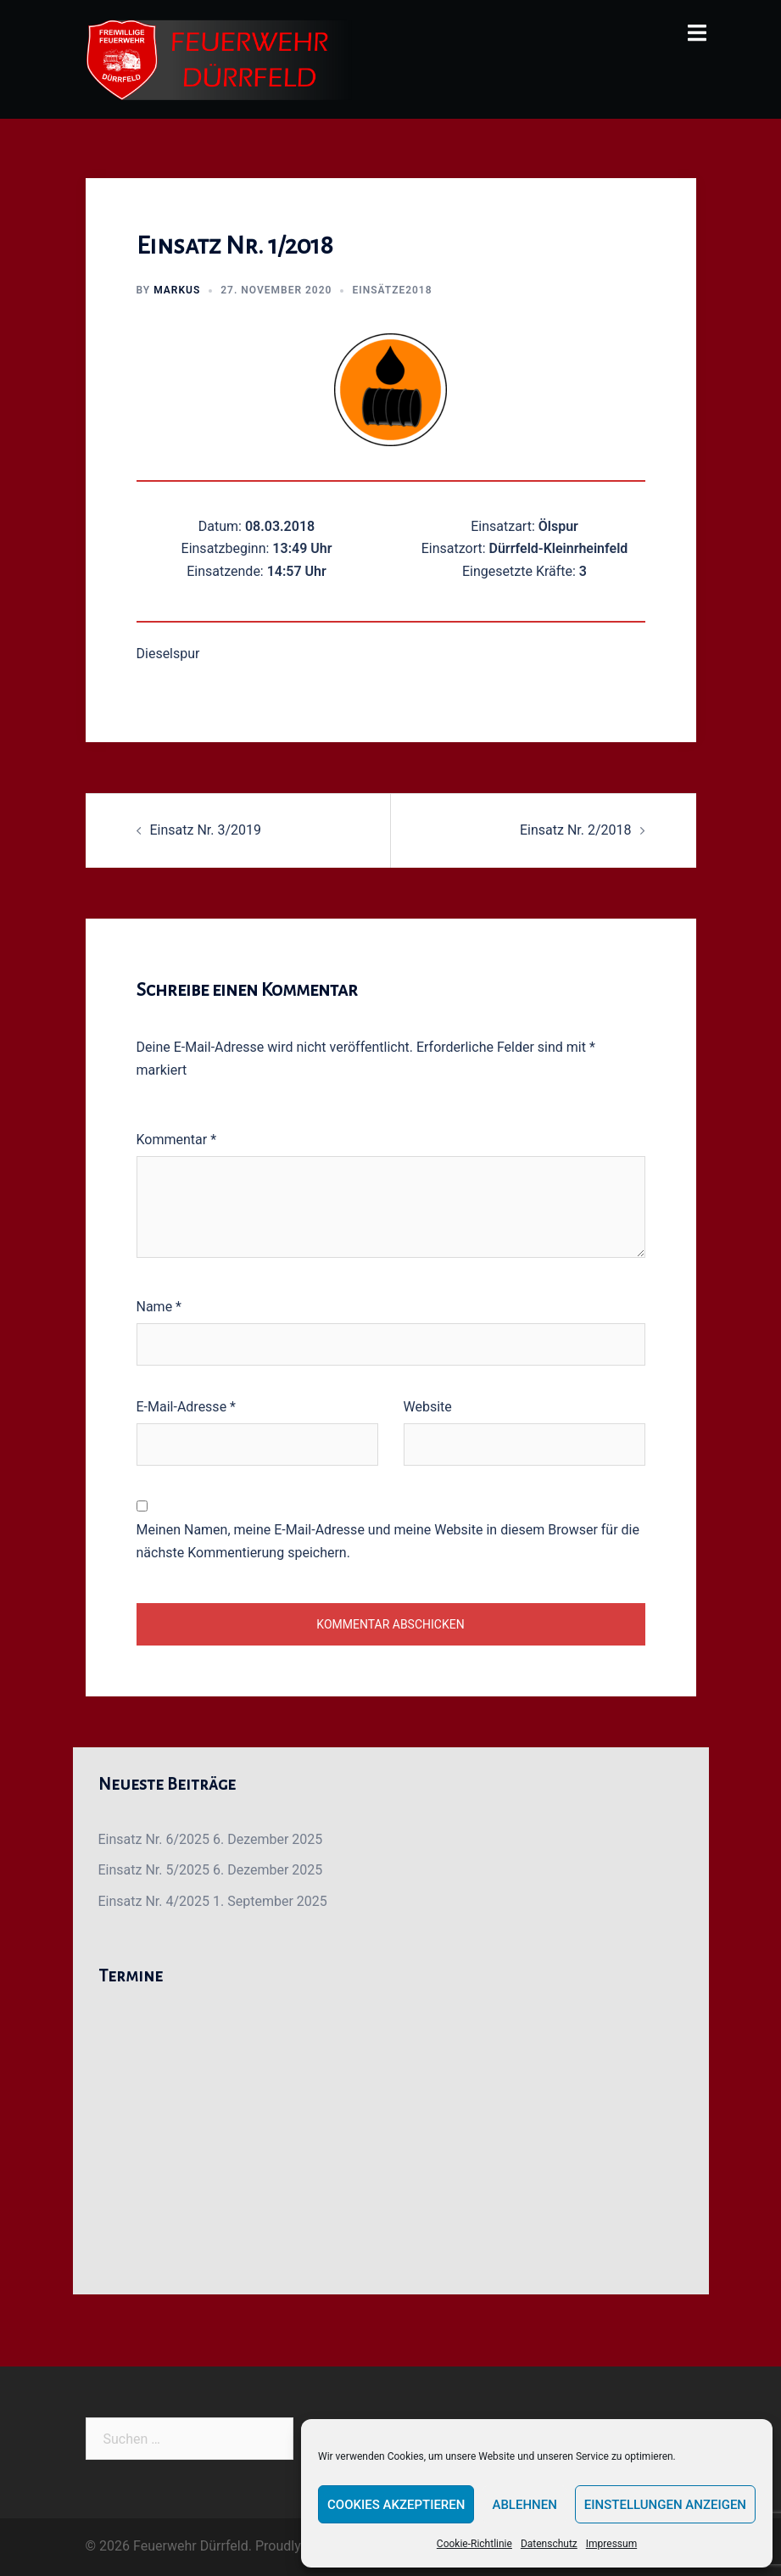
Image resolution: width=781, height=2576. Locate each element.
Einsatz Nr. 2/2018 (576, 830)
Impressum (611, 2544)
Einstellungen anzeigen (665, 2504)
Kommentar (177, 1140)
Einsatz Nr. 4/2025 (154, 1901)
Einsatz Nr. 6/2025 (154, 1839)
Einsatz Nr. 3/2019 (206, 830)
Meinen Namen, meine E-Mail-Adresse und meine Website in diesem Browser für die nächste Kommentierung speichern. (388, 1541)
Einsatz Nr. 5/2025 (154, 1870)
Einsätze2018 (392, 290)
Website (428, 1407)
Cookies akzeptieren (396, 2504)
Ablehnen (524, 2504)
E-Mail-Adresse (186, 1407)
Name (159, 1307)
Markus (176, 290)
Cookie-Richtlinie (474, 2544)
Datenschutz (549, 2544)
